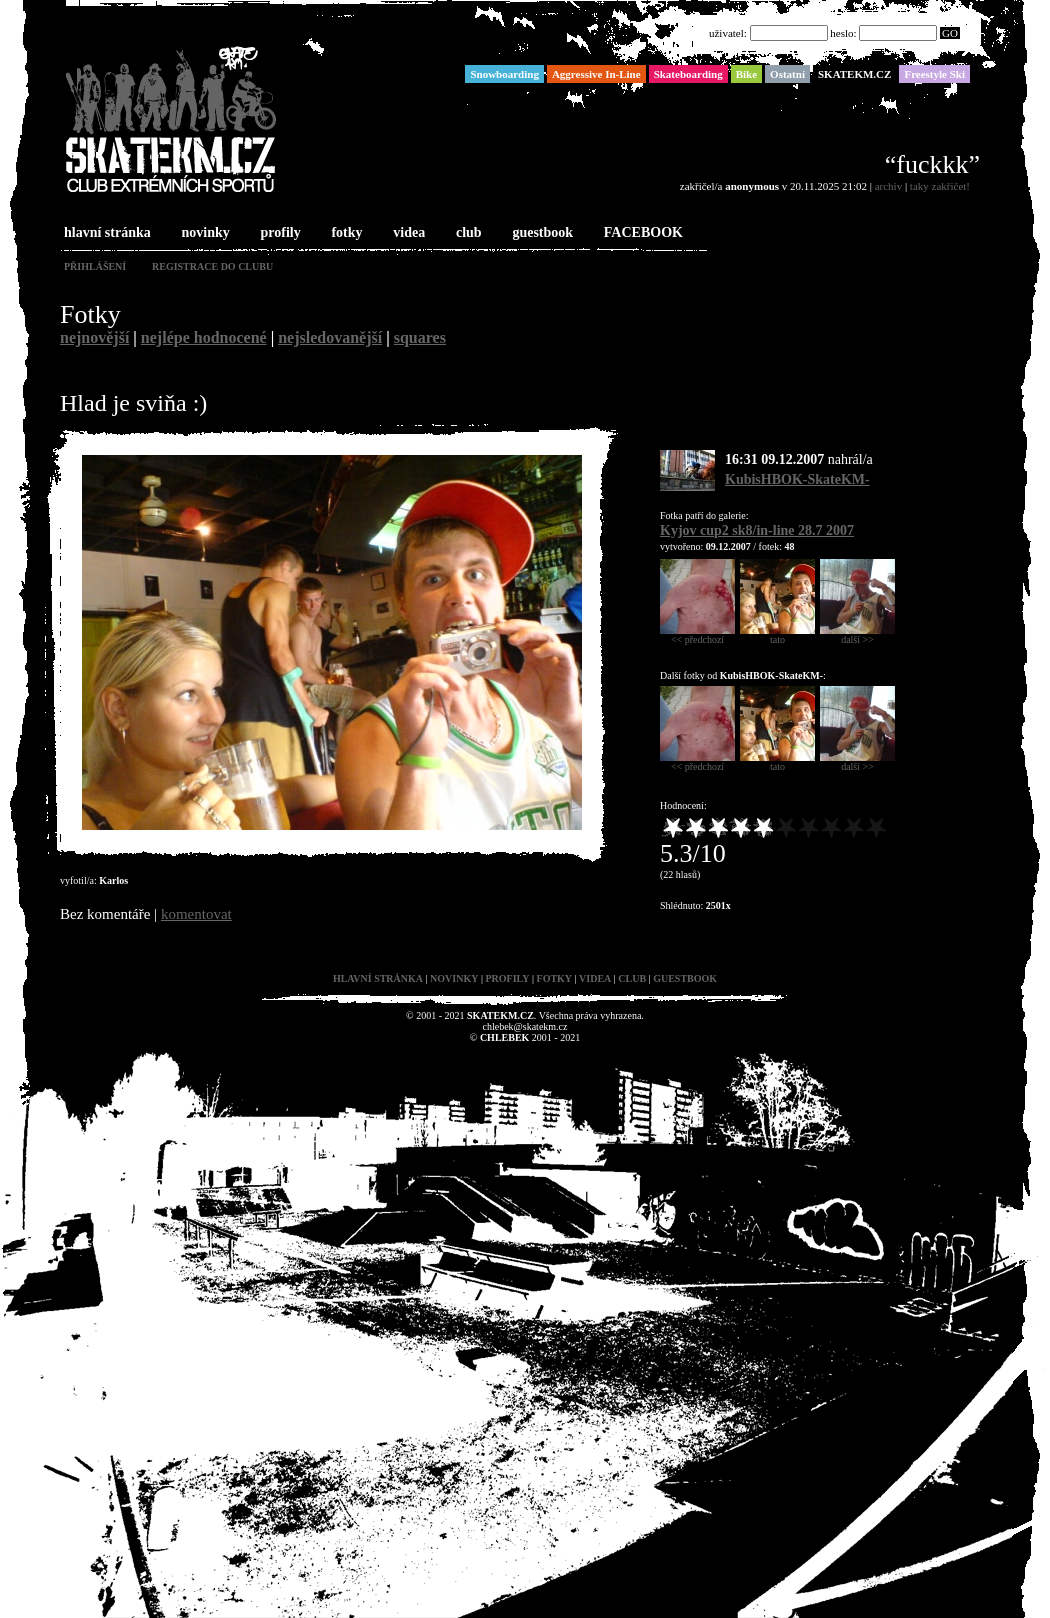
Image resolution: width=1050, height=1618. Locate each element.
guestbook (540, 233)
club (467, 233)
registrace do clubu (212, 266)
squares (420, 337)
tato (777, 635)
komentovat (196, 914)
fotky (344, 233)
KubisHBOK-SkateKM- (797, 479)
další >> (857, 635)
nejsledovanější (330, 337)
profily (279, 233)
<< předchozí (697, 635)
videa (407, 233)
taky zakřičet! (940, 186)
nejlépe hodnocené (204, 337)
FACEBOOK (641, 233)
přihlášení (95, 266)
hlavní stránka (105, 233)
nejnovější (94, 337)
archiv (888, 186)
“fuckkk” (932, 164)
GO (950, 33)
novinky (204, 233)
